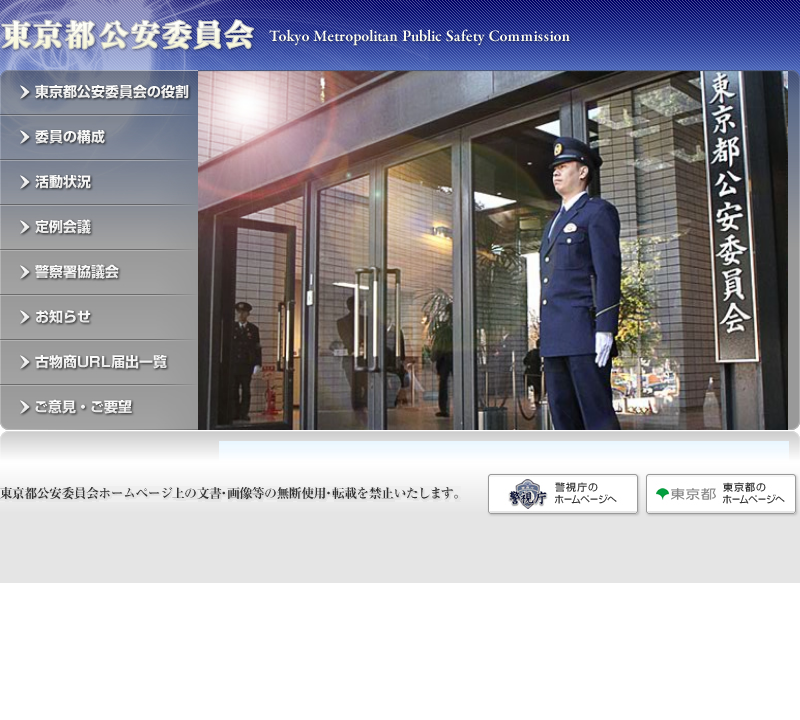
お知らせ (99, 317)
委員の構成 (99, 137)
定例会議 (99, 227)
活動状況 (99, 182)
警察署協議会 (99, 272)
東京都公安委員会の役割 (99, 92)
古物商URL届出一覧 (99, 362)
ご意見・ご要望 (99, 407)
